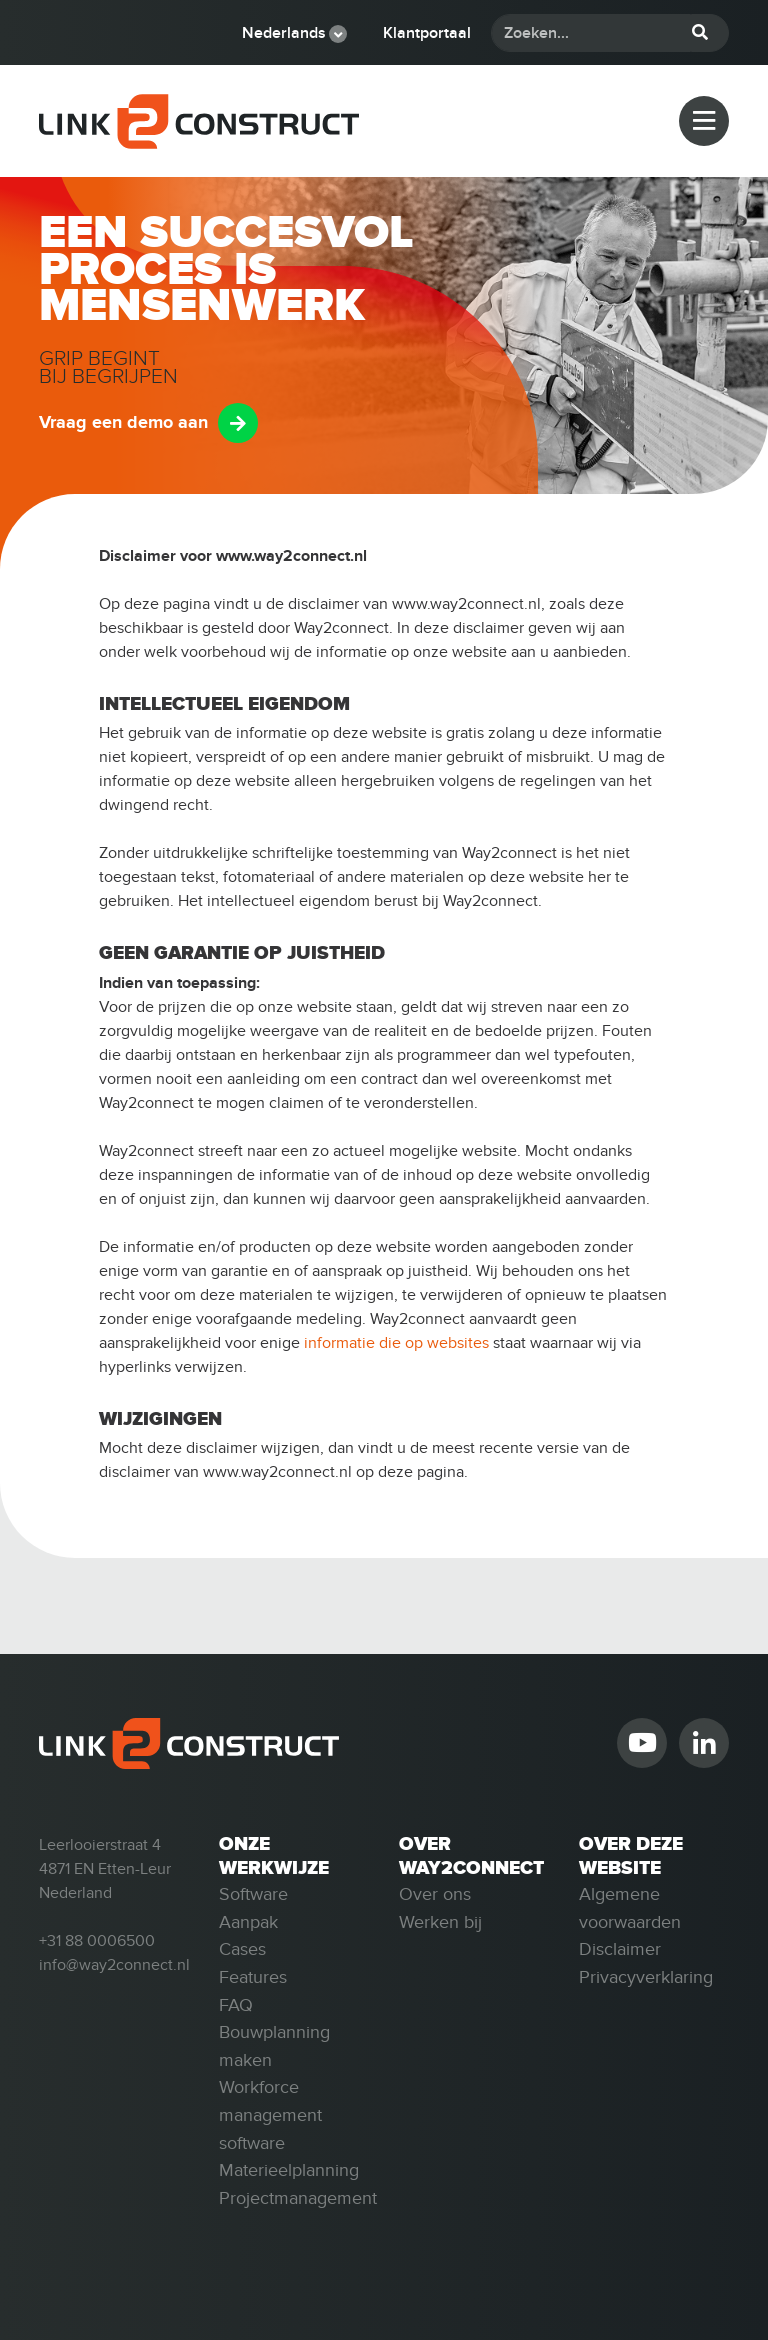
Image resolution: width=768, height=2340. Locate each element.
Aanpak (248, 1922)
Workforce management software (270, 2114)
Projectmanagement (298, 2198)
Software (253, 1894)
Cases (242, 1949)
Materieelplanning (289, 2170)
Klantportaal (427, 33)
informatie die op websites (396, 1343)
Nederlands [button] (284, 33)
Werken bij (440, 1922)
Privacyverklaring (646, 1977)
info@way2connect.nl (114, 1965)
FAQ (236, 2005)
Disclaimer (620, 1949)
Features (253, 1977)
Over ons (435, 1894)
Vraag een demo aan (123, 423)
